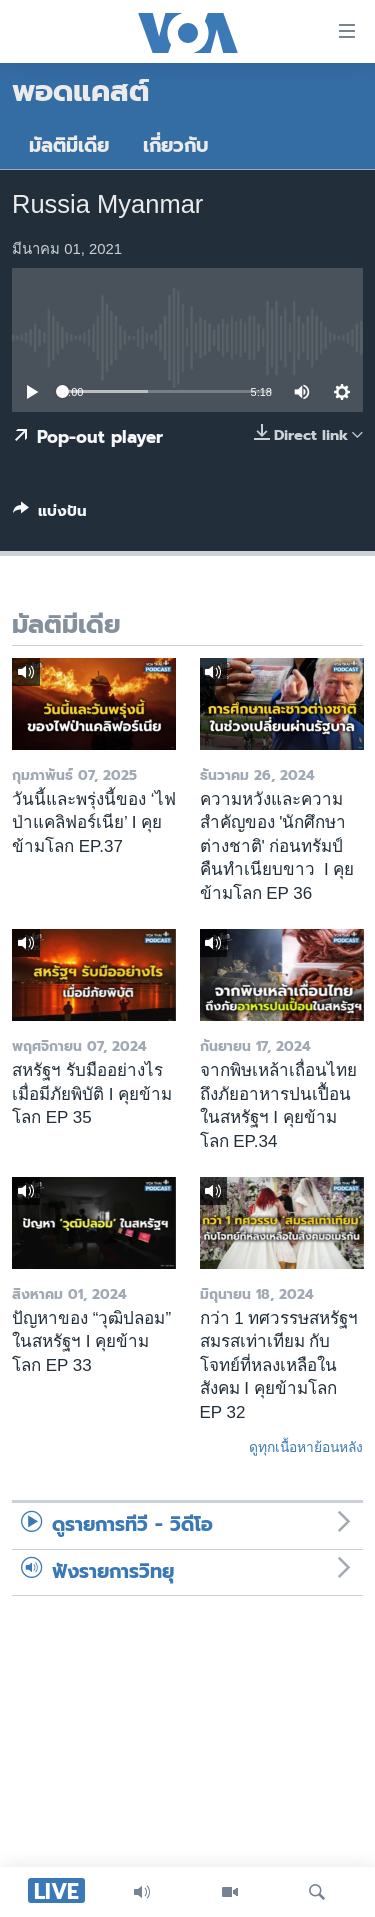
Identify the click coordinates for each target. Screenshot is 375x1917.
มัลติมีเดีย (69, 145)
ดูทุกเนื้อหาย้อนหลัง (306, 1447)
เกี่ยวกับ (176, 145)
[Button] (50, 515)
